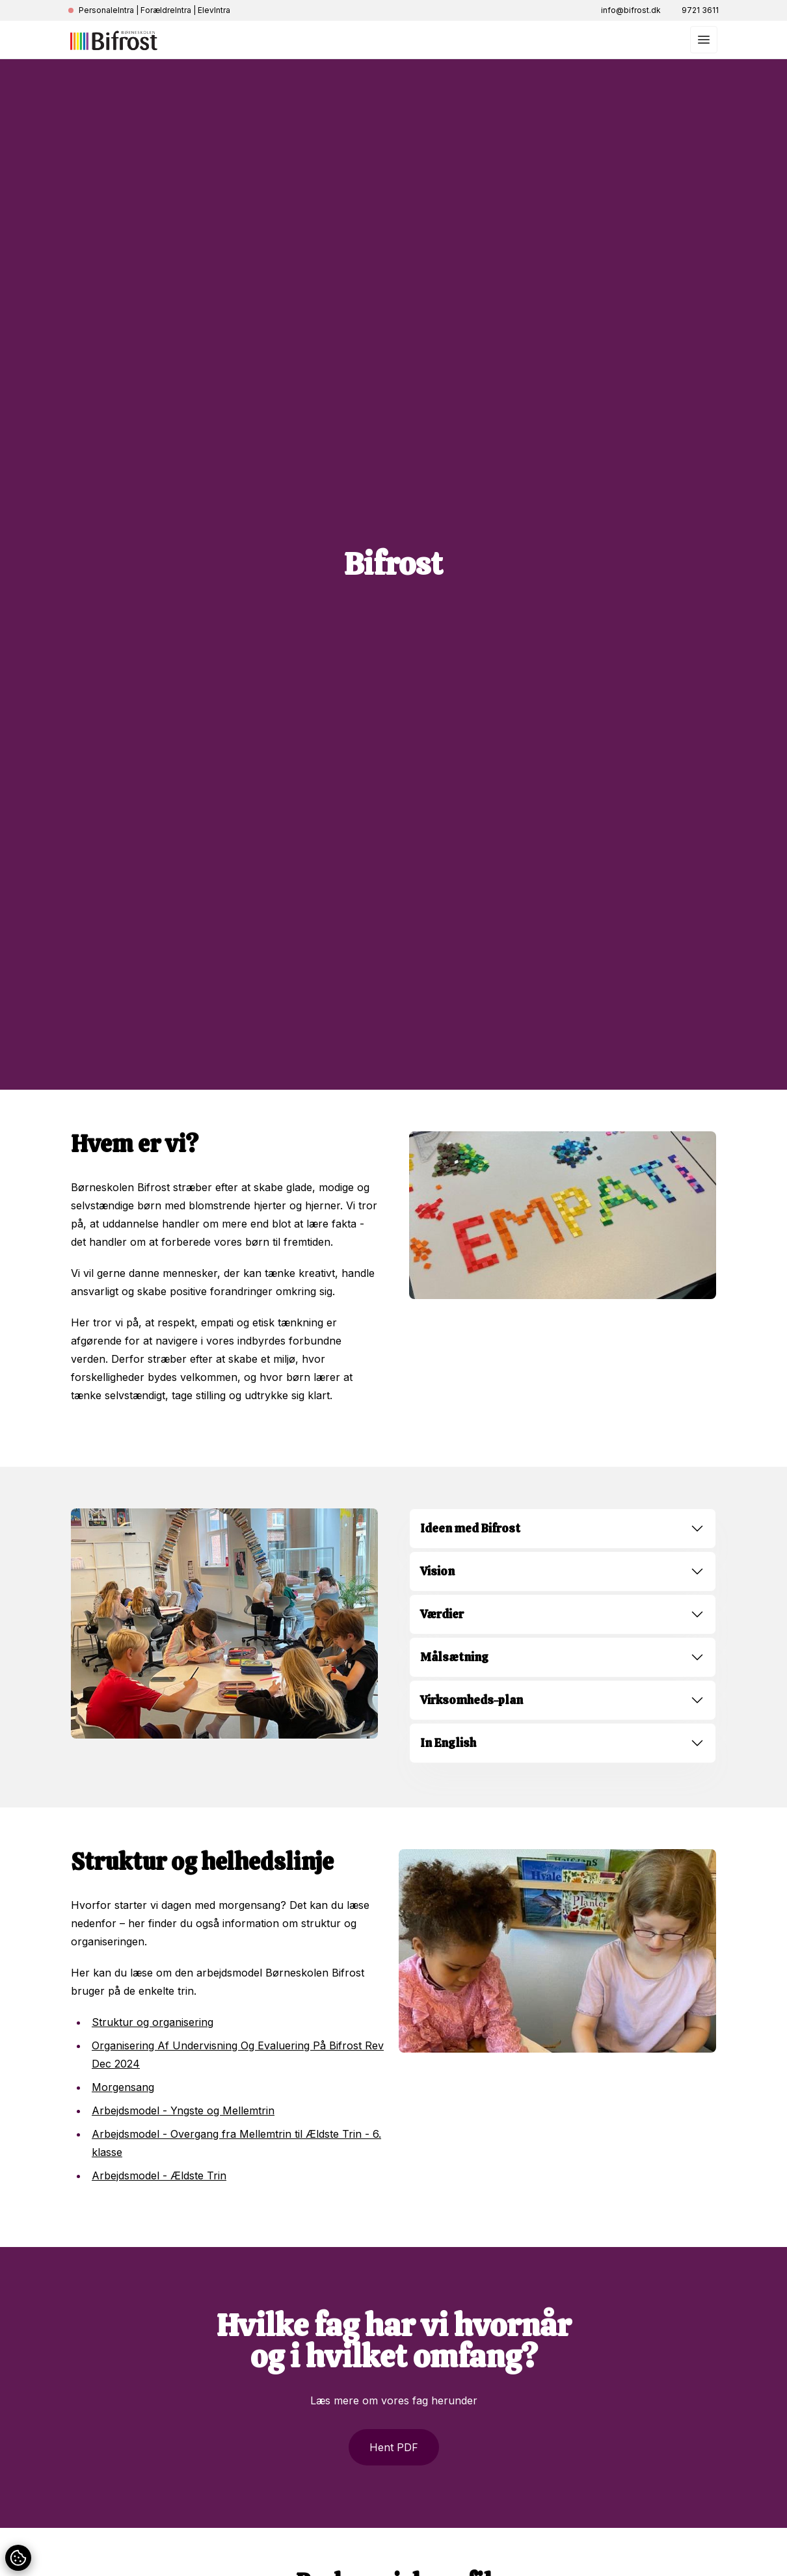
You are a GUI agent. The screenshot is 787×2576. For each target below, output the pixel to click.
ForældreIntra (165, 10)
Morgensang (123, 2087)
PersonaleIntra (106, 10)
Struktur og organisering (152, 2022)
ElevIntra (214, 10)
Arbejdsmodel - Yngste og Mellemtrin (183, 2110)
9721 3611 (700, 10)
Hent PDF (393, 2447)
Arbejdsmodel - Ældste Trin (159, 2175)
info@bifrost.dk (631, 10)
